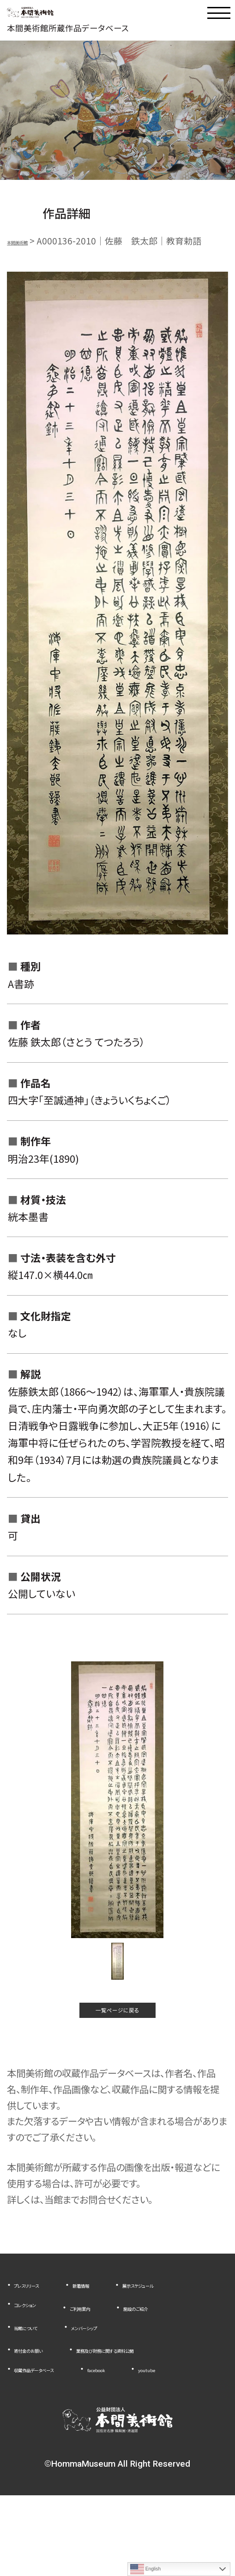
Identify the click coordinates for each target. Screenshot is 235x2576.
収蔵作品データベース (56, 2430)
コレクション (137, 2330)
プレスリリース (41, 2311)
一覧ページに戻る (117, 2029)
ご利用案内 (35, 2349)
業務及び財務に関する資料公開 (74, 2410)
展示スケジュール (47, 2330)
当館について (39, 2368)
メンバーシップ (125, 2368)
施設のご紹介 (116, 2349)
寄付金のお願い (44, 2391)
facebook (152, 2430)
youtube (31, 2449)
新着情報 (119, 2311)
